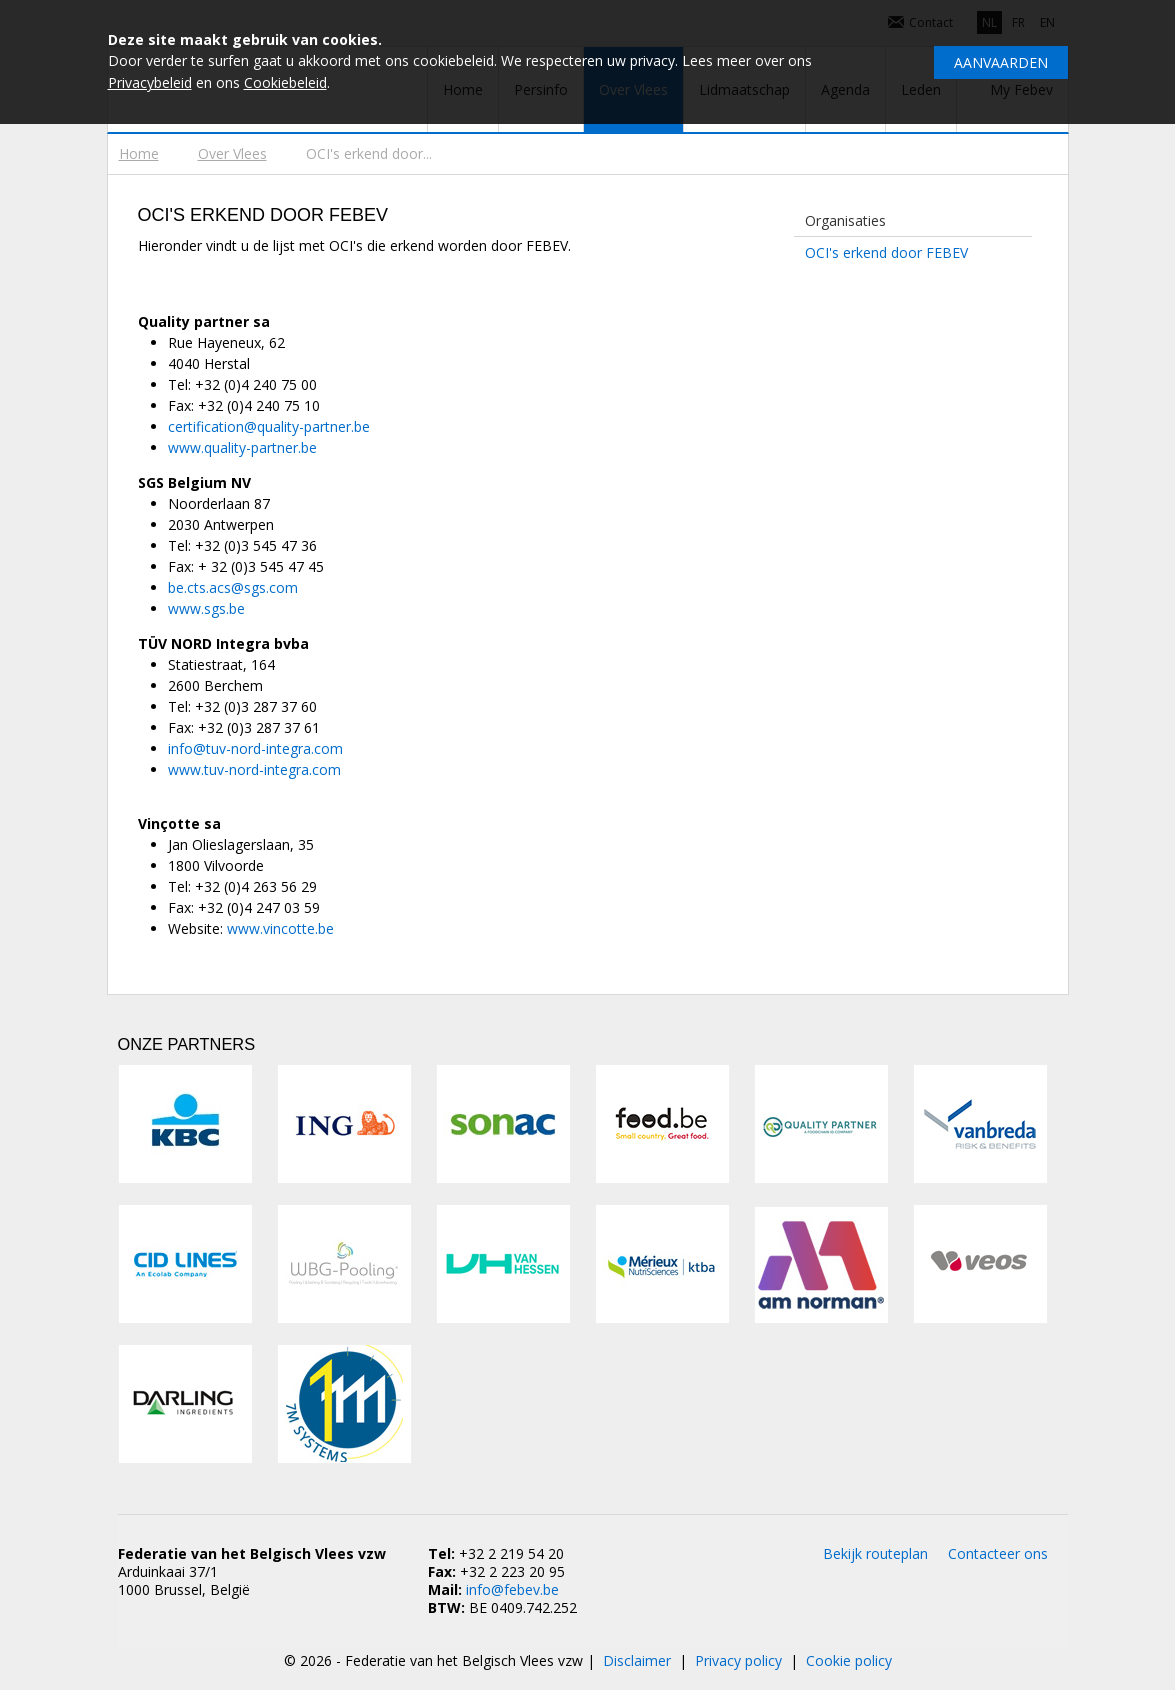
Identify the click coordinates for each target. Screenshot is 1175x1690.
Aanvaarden (1001, 62)
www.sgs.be (206, 608)
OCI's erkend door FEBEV (886, 252)
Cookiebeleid (285, 82)
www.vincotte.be (280, 928)
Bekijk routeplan (875, 1553)
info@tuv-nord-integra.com (255, 748)
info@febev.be (512, 1589)
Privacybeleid (150, 82)
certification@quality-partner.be (269, 426)
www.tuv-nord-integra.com (254, 769)
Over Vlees (232, 153)
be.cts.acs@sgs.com (233, 587)
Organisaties (845, 220)
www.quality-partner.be (242, 447)
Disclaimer (637, 1660)
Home (139, 153)
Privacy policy (738, 1660)
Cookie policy (849, 1660)
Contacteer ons (998, 1553)
